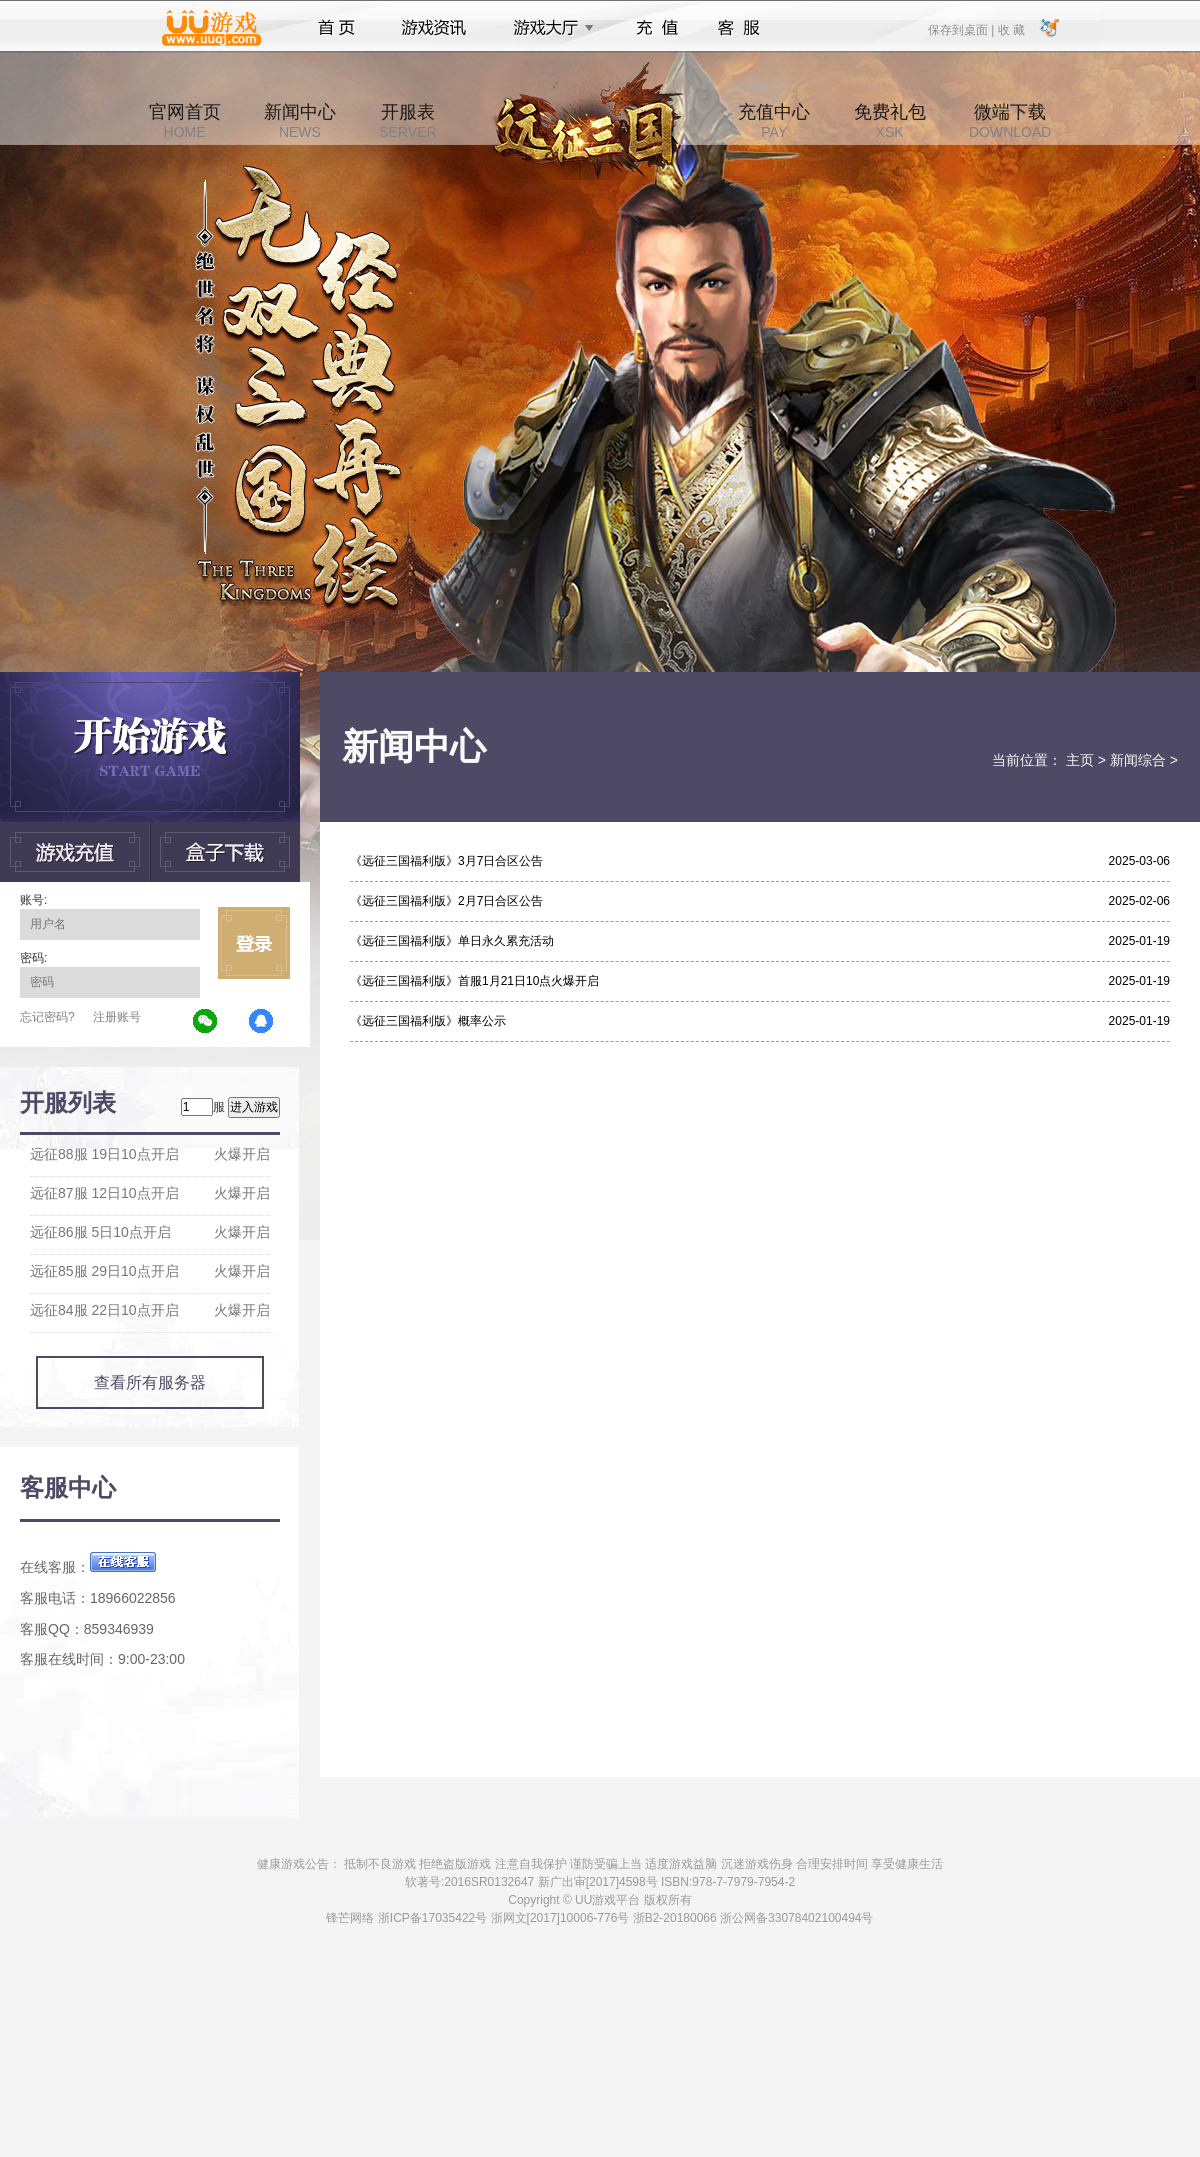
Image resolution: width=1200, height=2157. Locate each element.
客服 (739, 28)
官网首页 (185, 121)
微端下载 (1010, 121)
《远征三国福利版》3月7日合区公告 (446, 861)
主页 (1080, 760)
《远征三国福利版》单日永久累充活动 (452, 941)
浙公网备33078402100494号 (796, 1918)
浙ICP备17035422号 (432, 1918)
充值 (656, 28)
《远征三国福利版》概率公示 (428, 1021)
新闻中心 (300, 121)
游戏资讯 (434, 28)
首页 (336, 28)
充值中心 (774, 121)
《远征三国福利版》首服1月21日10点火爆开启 (474, 981)
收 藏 (1010, 29)
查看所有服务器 (150, 1382)
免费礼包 (890, 121)
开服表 (407, 121)
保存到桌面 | (962, 29)
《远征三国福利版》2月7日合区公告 (446, 901)
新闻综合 (1138, 760)
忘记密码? (47, 1017)
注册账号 (117, 1017)
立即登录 (254, 943)
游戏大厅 (548, 28)
